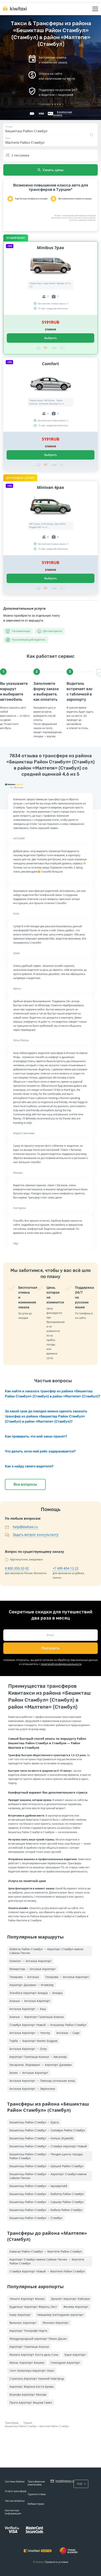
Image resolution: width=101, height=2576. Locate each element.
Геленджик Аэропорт (65, 2363)
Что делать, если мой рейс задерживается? (40, 1451)
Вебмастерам (36, 2504)
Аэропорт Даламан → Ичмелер (31, 1985)
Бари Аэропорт (75, 2355)
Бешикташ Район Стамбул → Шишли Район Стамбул (46, 2166)
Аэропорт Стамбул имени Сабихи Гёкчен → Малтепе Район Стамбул (46, 2261)
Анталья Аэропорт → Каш (27, 2009)
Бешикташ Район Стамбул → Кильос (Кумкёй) (41, 2138)
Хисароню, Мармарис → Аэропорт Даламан (40, 2065)
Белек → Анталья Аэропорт (28, 2073)
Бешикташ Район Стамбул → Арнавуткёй (38, 2186)
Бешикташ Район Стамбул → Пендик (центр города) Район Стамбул (46, 2156)
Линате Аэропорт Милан (27, 2299)
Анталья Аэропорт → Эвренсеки (32, 2089)
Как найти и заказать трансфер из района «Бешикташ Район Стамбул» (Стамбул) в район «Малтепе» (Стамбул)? (52, 1393)
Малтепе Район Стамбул (54, 2426)
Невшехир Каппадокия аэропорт (60, 2315)
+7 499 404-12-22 (65, 1568)
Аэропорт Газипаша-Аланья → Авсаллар (38, 2057)
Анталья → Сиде (67, 2033)
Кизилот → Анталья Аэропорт (30, 1961)
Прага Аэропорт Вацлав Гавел (30, 2402)
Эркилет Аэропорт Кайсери (70, 2299)
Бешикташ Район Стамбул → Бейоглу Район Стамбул (46, 2194)
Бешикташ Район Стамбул (21, 2426)
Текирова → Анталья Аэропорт (67, 1977)
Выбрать (50, 338)
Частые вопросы (15, 2501)
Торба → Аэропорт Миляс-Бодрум (33, 2041)
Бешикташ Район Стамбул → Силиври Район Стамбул (47, 2130)
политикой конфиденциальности (61, 1664)
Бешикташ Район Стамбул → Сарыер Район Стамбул (46, 2202)
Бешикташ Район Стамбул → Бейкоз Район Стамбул (45, 2210)
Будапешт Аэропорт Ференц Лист (33, 2307)
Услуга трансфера (15, 2491)
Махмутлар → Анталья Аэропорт (32, 1969)
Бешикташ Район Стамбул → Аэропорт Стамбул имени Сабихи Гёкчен (48, 2176)
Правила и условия (56, 2562)
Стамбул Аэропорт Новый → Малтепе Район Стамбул (47, 2271)
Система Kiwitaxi (15, 2481)
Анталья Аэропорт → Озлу (28, 2049)
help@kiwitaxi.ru (25, 1527)
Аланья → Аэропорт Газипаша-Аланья (36, 2017)
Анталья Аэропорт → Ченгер (29, 2033)
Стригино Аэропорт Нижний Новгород (36, 2378)
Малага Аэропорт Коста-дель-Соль (33, 2355)
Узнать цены (50, 170)
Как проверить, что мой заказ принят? (36, 1436)
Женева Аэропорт (76, 2307)
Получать (50, 1648)
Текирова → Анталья (24, 1977)
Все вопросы (25, 1484)
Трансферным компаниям (36, 2483)
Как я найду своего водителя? (29, 1466)
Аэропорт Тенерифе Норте (28, 2331)
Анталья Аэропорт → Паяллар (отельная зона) (42, 2081)
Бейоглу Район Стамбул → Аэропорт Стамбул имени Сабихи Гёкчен (46, 1951)
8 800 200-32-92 (17, 1568)
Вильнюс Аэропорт (22, 2323)
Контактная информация (13, 2512)
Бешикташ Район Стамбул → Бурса (34, 2122)
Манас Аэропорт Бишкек (26, 2363)
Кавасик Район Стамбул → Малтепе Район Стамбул (45, 2251)
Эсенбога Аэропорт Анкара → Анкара (35, 1993)
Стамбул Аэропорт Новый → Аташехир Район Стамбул (47, 2025)
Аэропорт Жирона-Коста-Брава (31, 2386)
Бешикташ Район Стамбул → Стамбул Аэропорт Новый (48, 2146)
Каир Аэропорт (20, 2315)
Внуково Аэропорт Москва (28, 2394)
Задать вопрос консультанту (35, 1534)
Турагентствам (37, 2494)
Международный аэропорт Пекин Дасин (38, 2339)
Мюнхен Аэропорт (56, 2323)
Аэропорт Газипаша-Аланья (29, 2347)
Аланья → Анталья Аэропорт (29, 2001)
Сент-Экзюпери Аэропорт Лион (31, 2371)
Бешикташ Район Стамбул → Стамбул (35, 2218)
